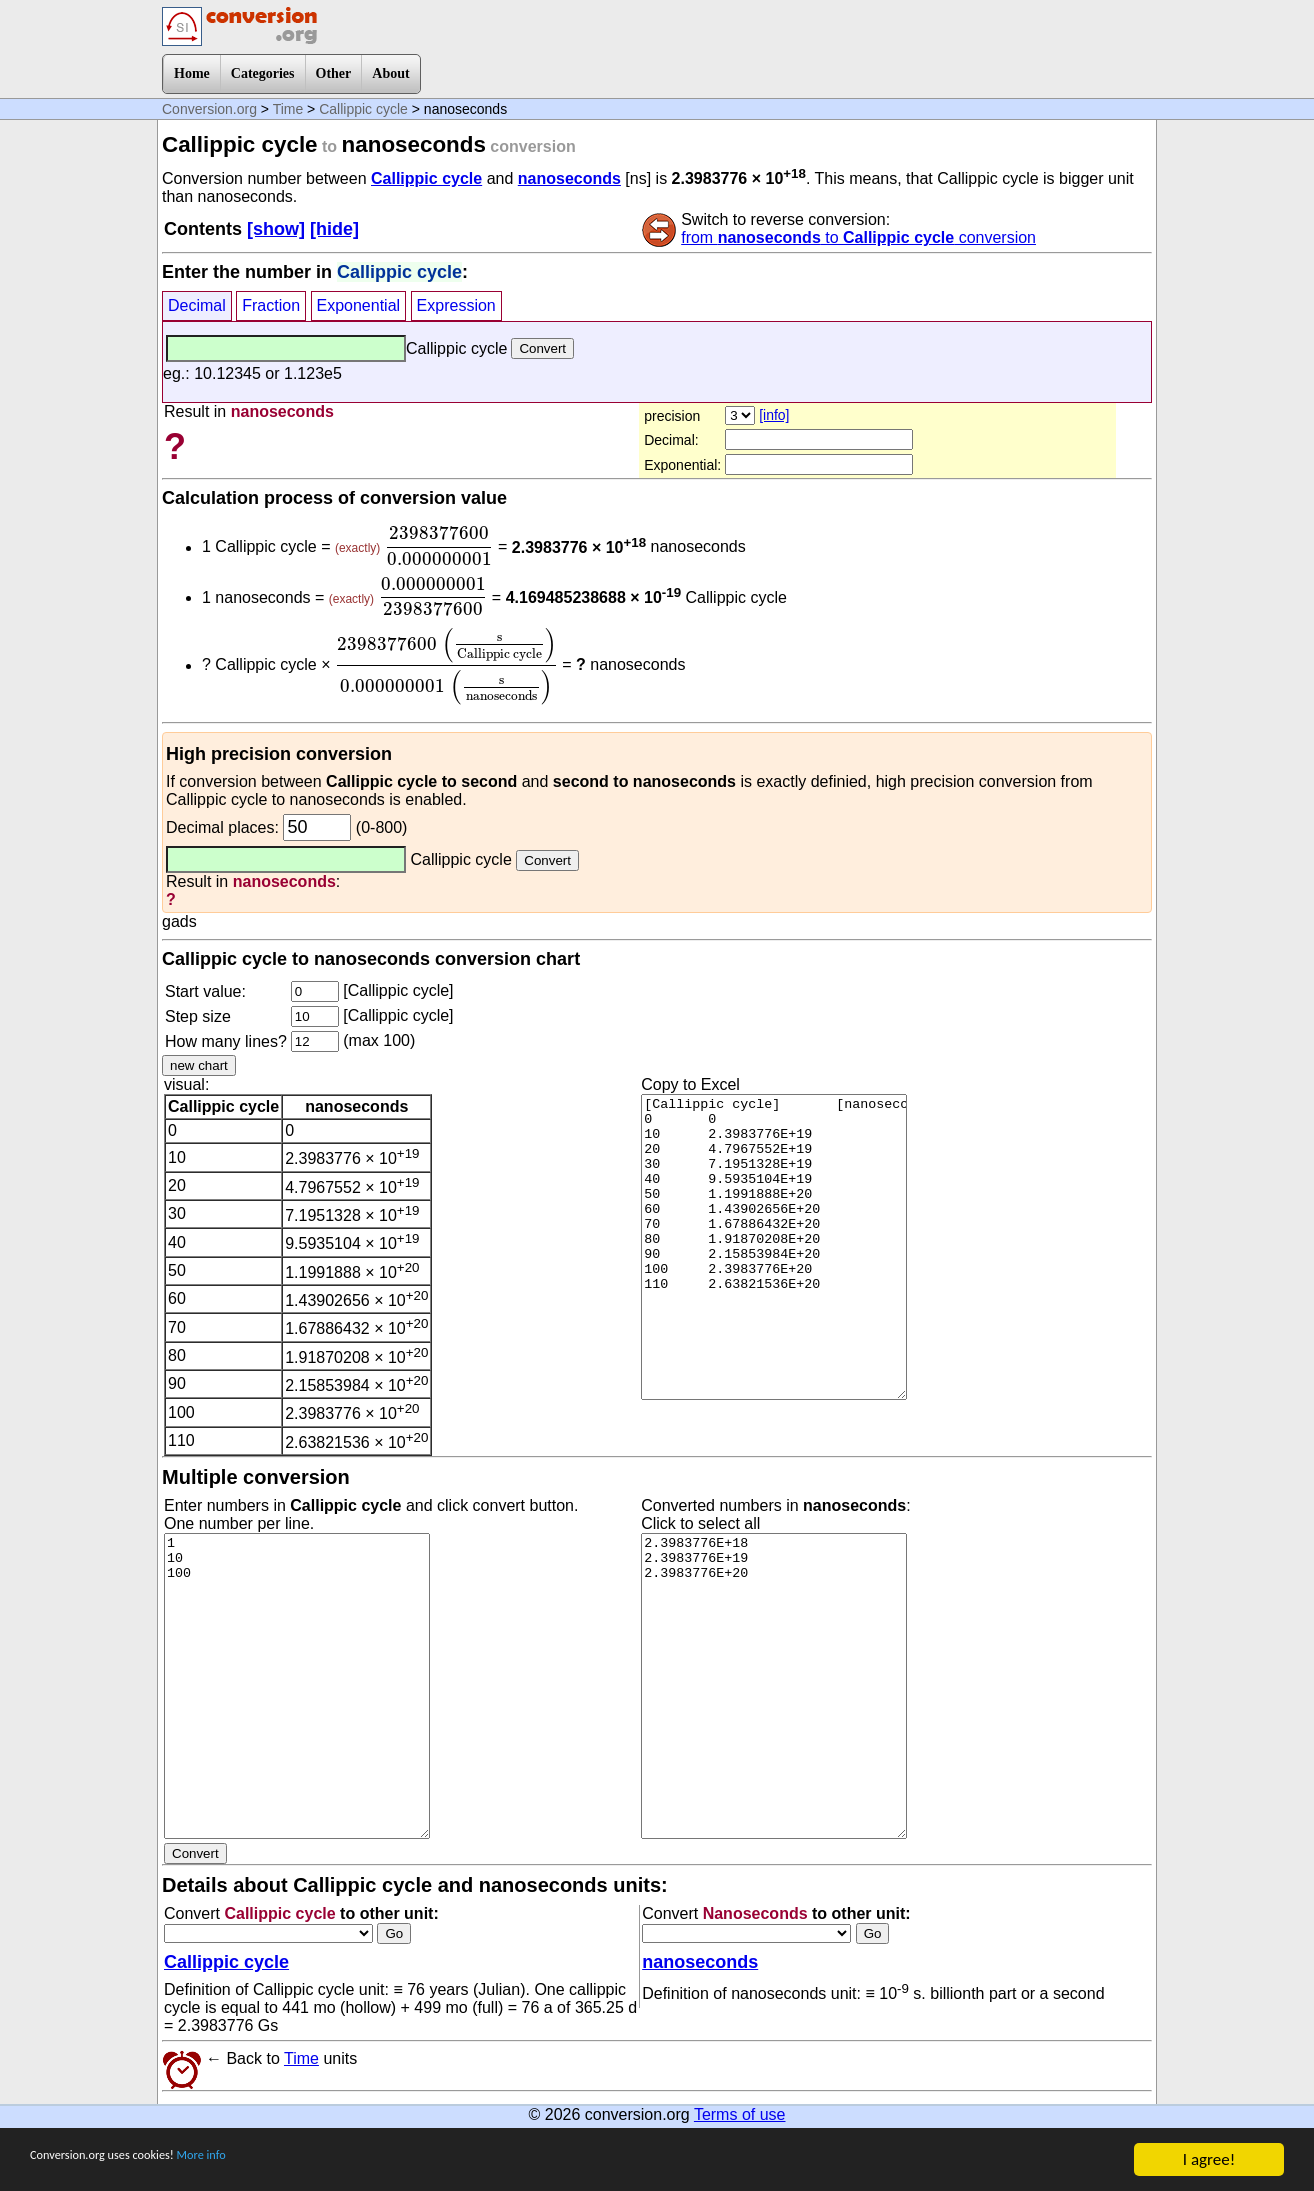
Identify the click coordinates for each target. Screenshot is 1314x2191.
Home (192, 73)
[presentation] (439, 546)
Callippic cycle (363, 109)
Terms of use (740, 2114)
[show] (276, 229)
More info (267, 2160)
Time (288, 109)
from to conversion (858, 237)
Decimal (197, 305)
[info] (774, 415)
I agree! (1209, 2159)
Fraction (271, 305)
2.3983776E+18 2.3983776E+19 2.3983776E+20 (774, 1686)
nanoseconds (569, 178)
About (390, 73)
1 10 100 (297, 1686)
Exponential (359, 305)
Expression (456, 305)
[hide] (334, 229)
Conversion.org (209, 109)
